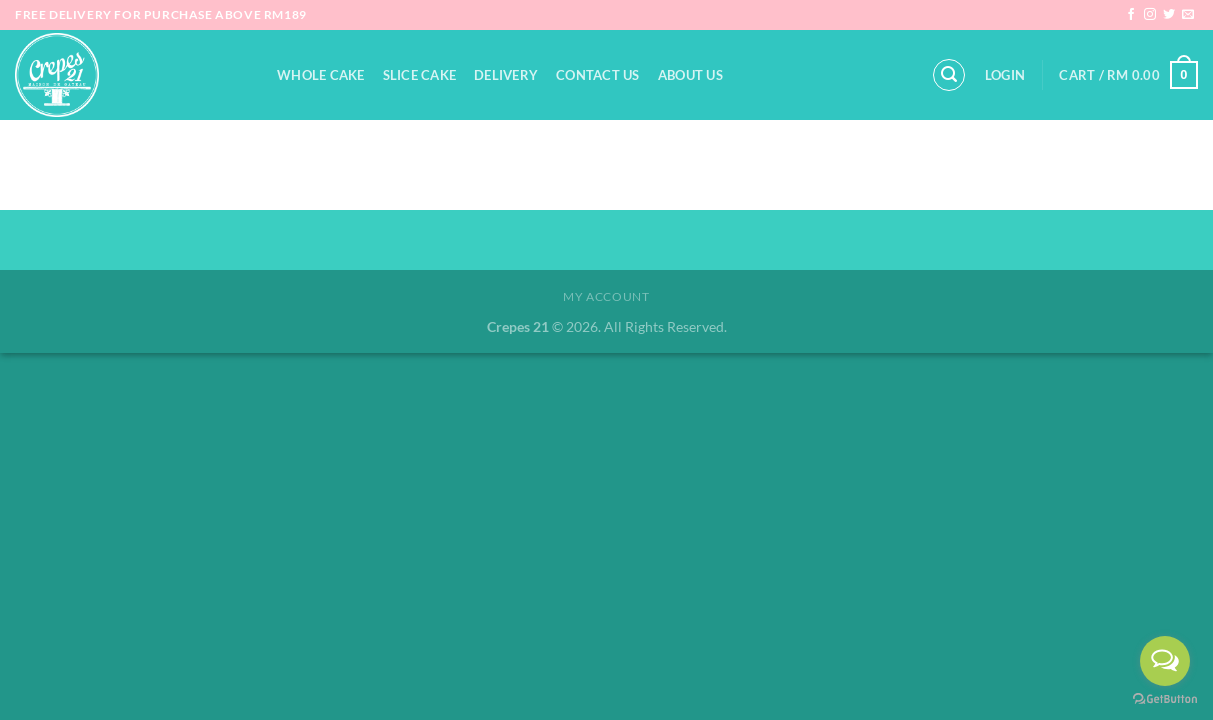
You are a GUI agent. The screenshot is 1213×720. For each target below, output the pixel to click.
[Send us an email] (1188, 15)
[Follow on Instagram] (1150, 15)
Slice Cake (420, 75)
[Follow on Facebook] (1131, 15)
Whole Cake (321, 75)
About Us (690, 75)
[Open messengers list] (1165, 661)
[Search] (949, 75)
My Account (606, 296)
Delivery (506, 75)
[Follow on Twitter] (1169, 15)
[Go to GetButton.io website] (1165, 699)
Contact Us (598, 75)
